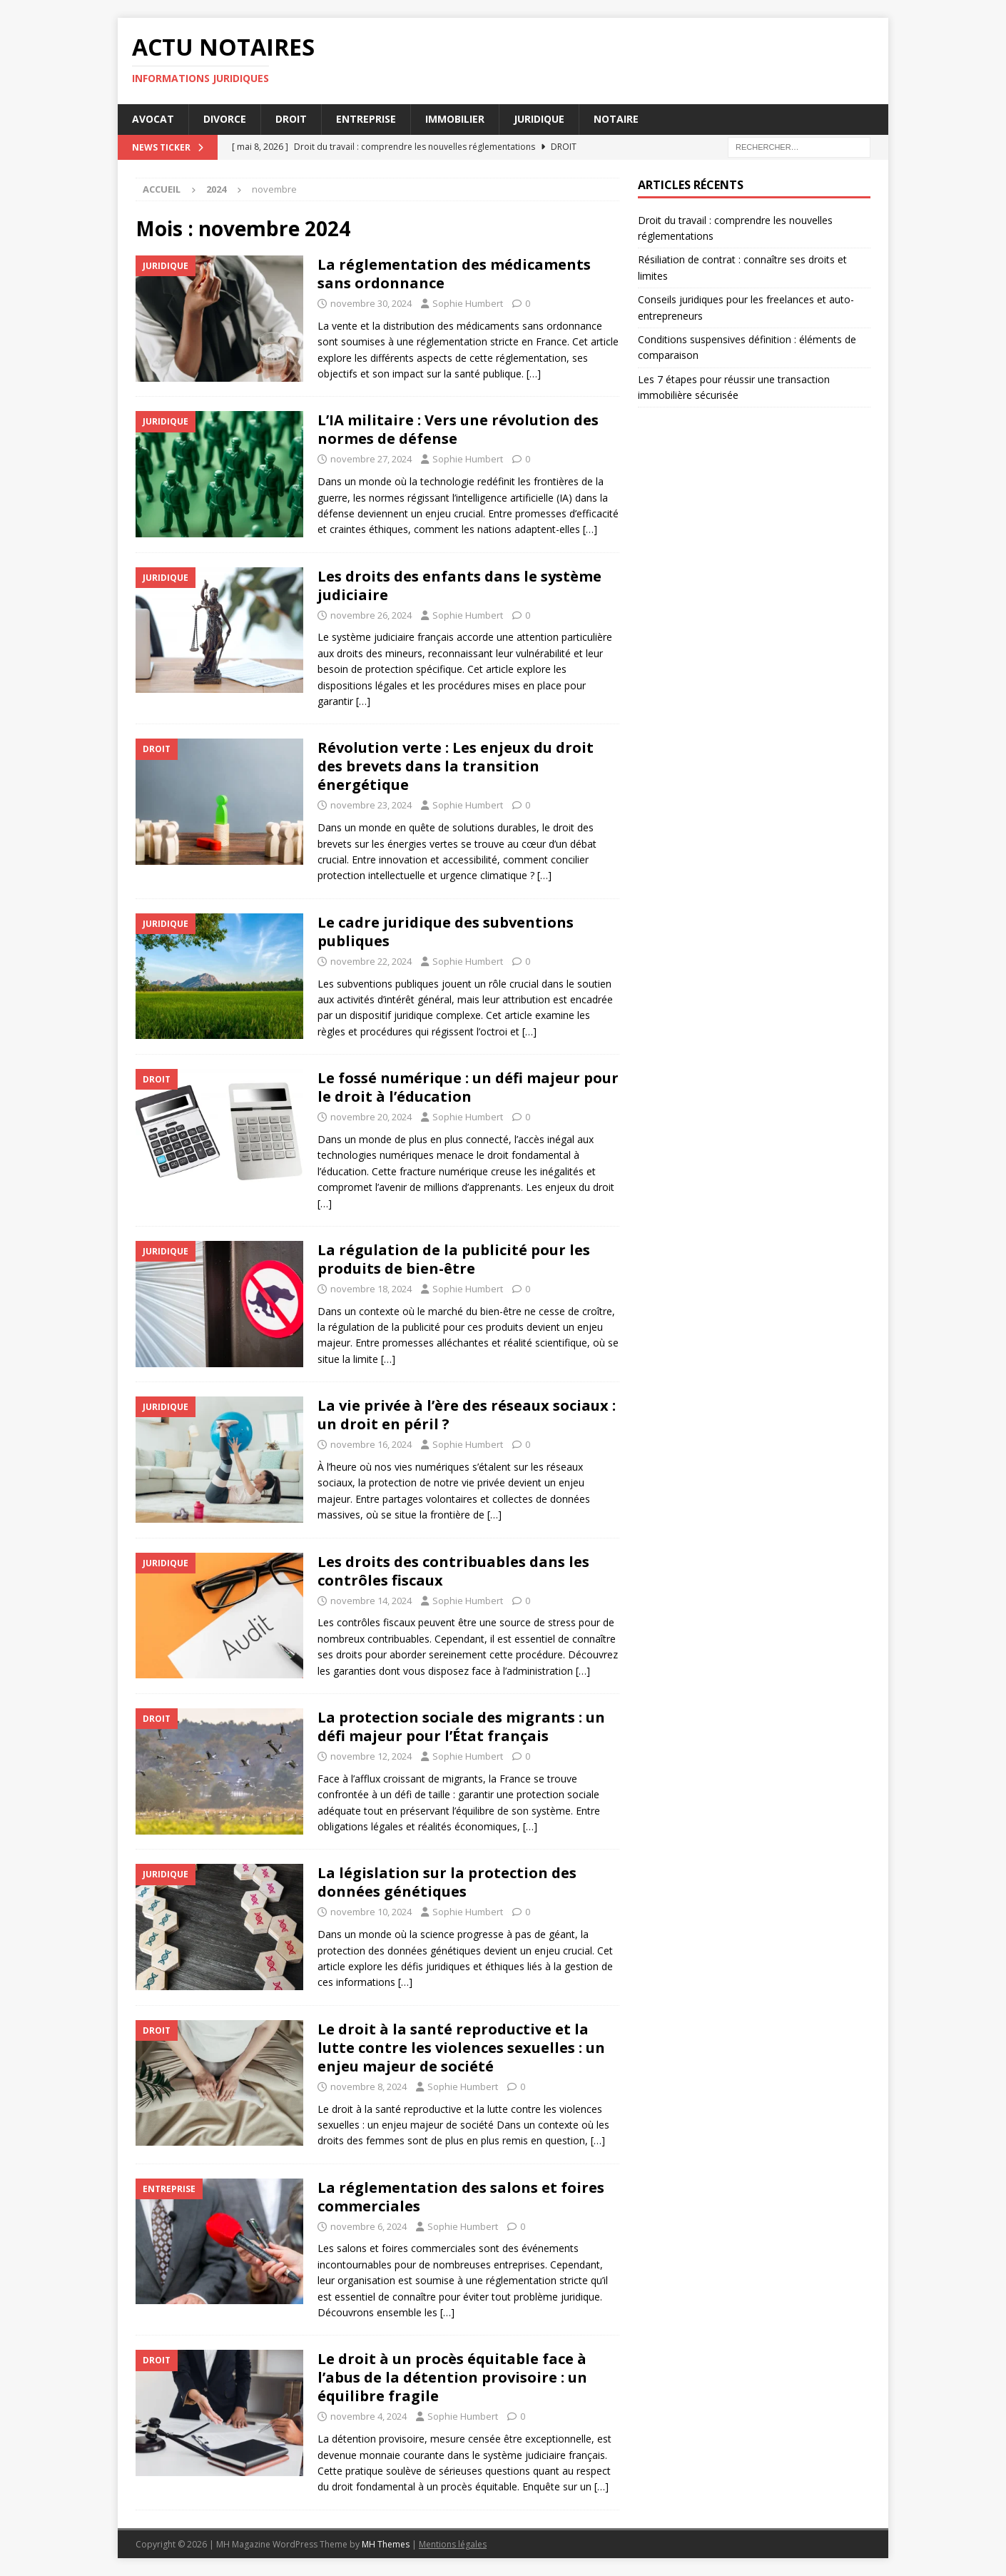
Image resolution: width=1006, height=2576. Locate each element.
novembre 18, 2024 (371, 1288)
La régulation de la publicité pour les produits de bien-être (453, 1259)
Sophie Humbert (467, 303)
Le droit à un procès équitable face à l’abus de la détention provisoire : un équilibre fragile (452, 2377)
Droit (291, 119)
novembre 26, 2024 (371, 615)
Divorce (224, 119)
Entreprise (366, 119)
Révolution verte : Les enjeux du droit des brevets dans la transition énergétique (455, 766)
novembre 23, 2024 (371, 804)
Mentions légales (453, 2544)
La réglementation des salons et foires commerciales (460, 2197)
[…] (534, 373)
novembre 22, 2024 (371, 961)
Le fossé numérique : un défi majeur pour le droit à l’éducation (468, 1087)
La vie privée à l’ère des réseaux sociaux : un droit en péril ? (466, 1415)
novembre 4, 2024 (368, 2416)
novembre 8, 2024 (368, 2086)
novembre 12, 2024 (371, 1756)
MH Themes (386, 2544)
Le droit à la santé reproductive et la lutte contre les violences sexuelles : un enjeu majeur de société (461, 2047)
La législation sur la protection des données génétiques (446, 1882)
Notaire (616, 119)
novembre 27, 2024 (371, 458)
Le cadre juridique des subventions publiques (445, 931)
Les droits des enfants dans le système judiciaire (459, 585)
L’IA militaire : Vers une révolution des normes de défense (458, 429)
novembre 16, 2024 (371, 1444)
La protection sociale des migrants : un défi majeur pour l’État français (461, 1726)
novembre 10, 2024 (371, 1911)
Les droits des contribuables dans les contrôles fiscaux (453, 1571)
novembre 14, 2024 (371, 1600)
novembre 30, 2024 (371, 303)
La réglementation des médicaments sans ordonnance (454, 274)
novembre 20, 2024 (371, 1116)
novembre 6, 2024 (368, 2226)
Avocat (153, 119)
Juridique (539, 119)
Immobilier (454, 119)
